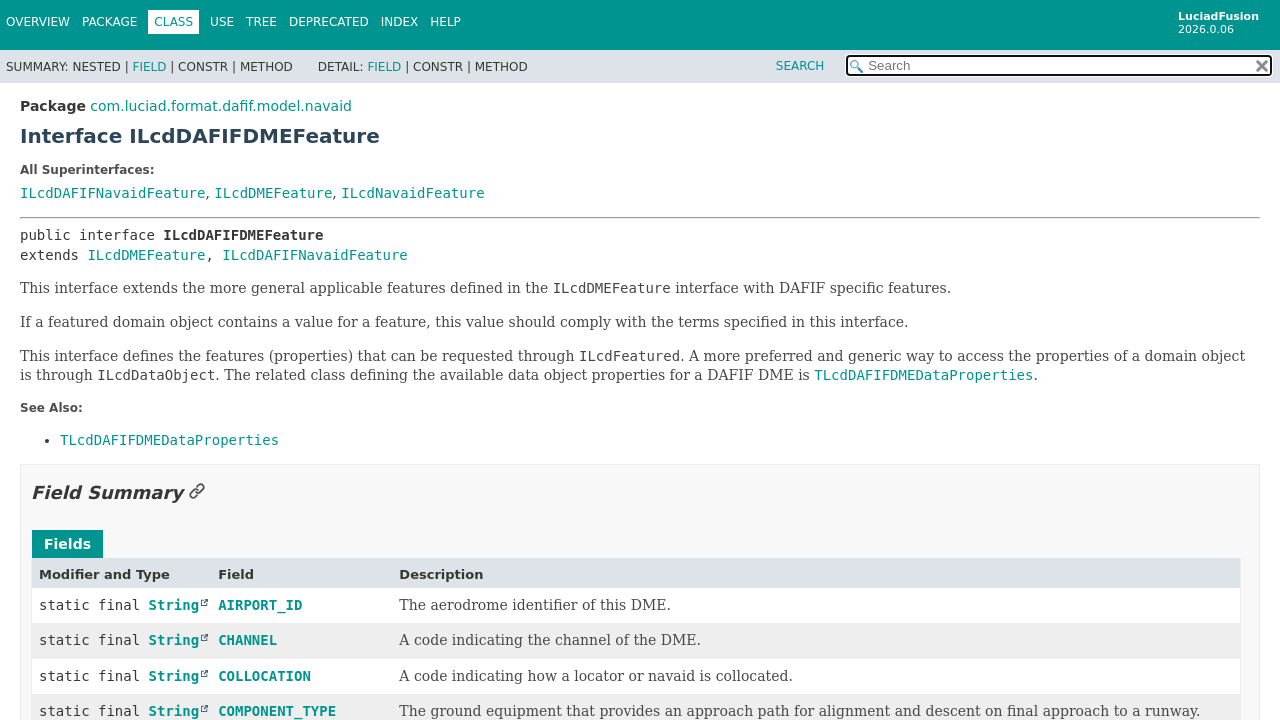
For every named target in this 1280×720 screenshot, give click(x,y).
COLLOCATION (264, 676)
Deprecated (329, 22)
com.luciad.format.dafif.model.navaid (221, 106)
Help (445, 22)
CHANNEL (247, 640)
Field (149, 67)
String (174, 605)
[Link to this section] (197, 492)
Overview (38, 22)
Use (222, 22)
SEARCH (800, 66)
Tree (261, 22)
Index (400, 22)
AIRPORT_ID (260, 605)
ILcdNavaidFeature (412, 193)
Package (109, 22)
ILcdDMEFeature (273, 193)
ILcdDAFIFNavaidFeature (112, 193)
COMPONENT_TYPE (277, 711)
